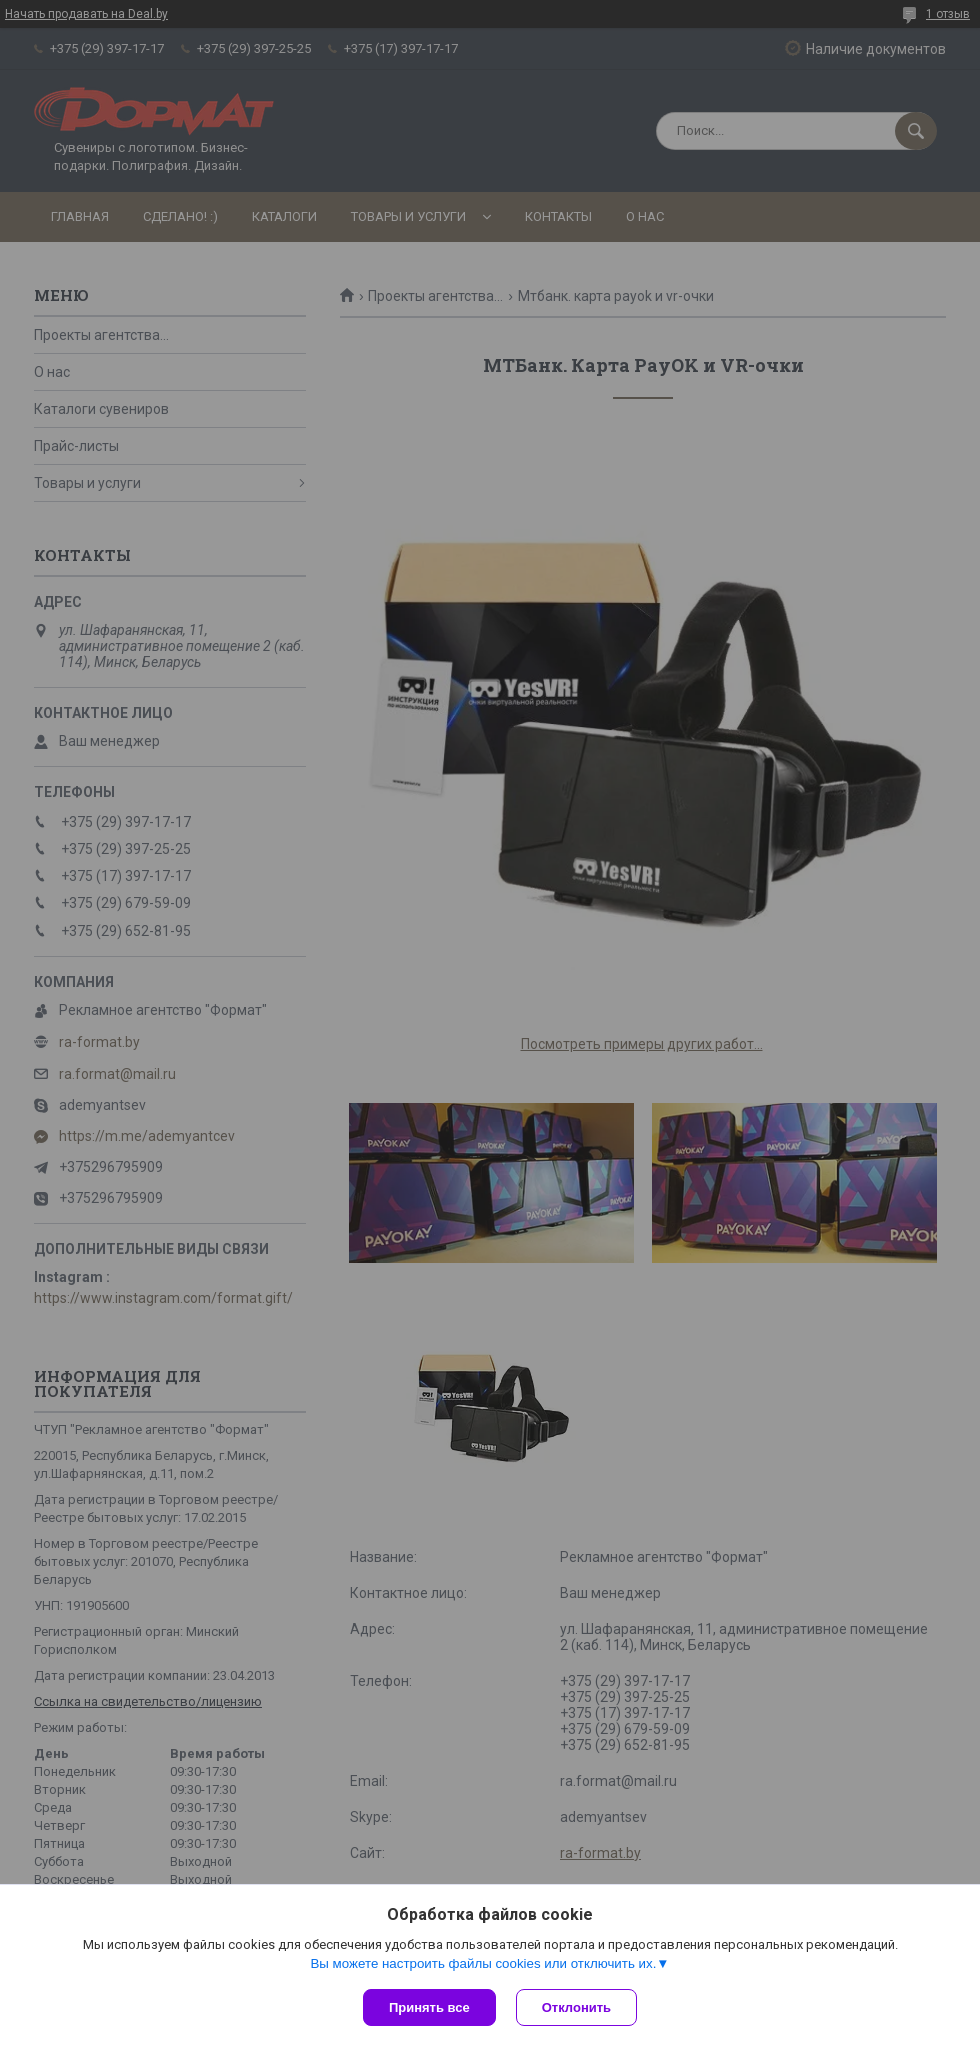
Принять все (429, 2007)
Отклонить (576, 2007)
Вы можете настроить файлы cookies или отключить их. (483, 1963)
